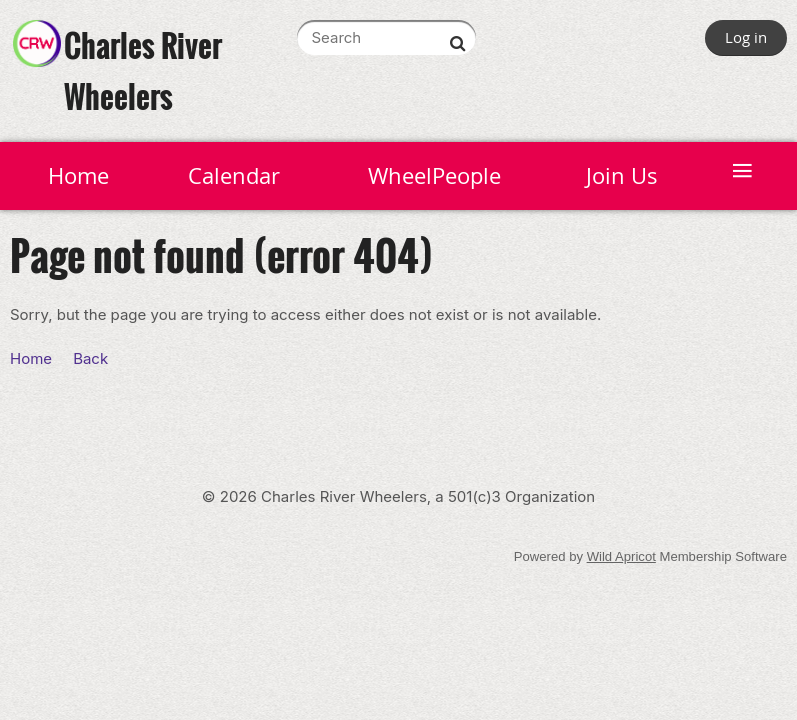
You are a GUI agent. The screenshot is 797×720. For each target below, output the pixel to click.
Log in (746, 37)
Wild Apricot (621, 556)
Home (31, 358)
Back (90, 358)
